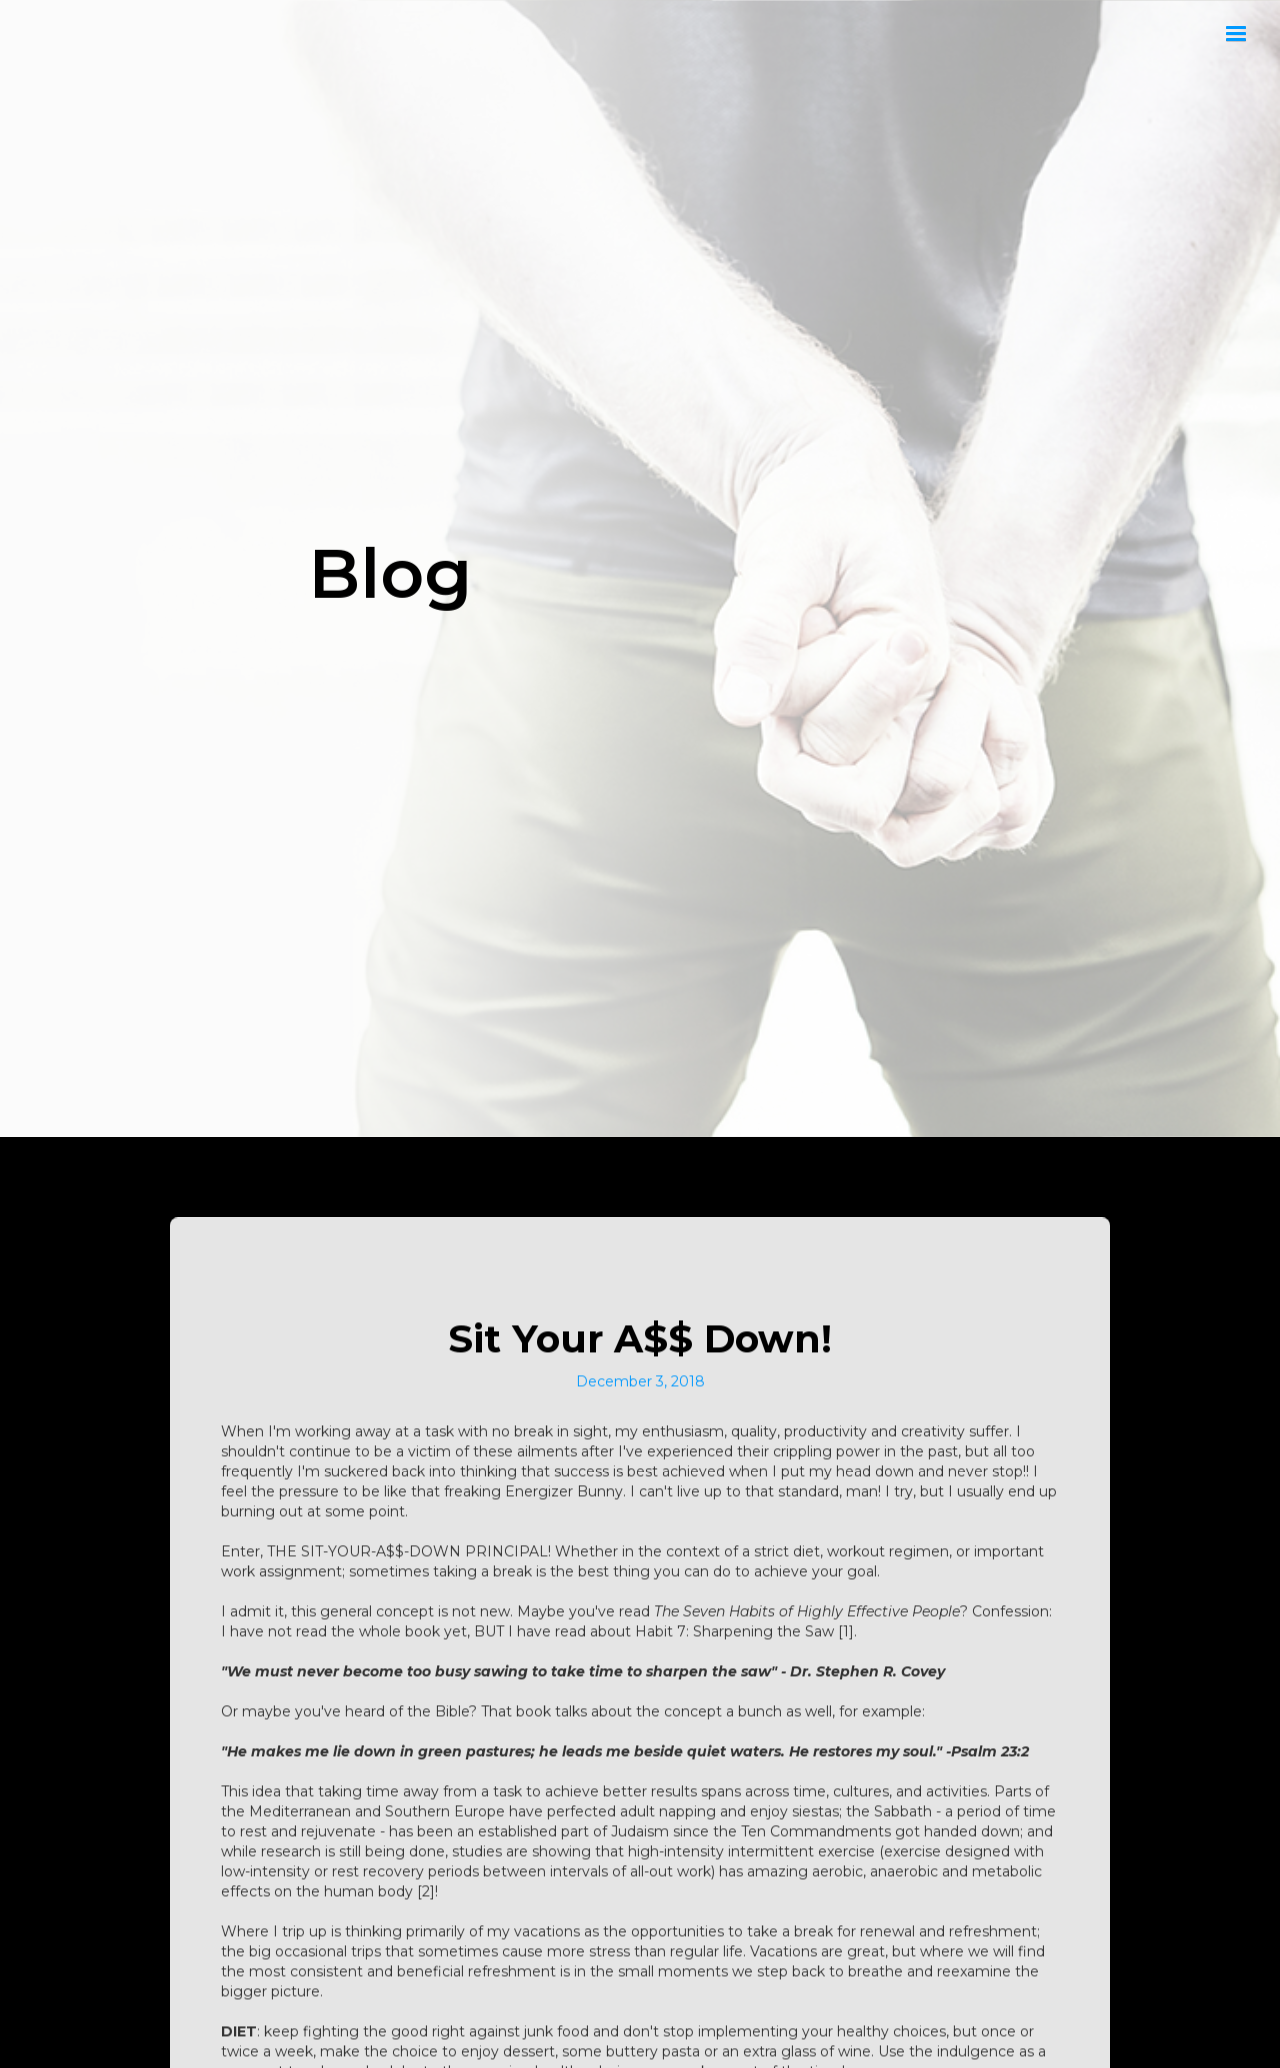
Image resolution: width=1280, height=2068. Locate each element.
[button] (1236, 34)
